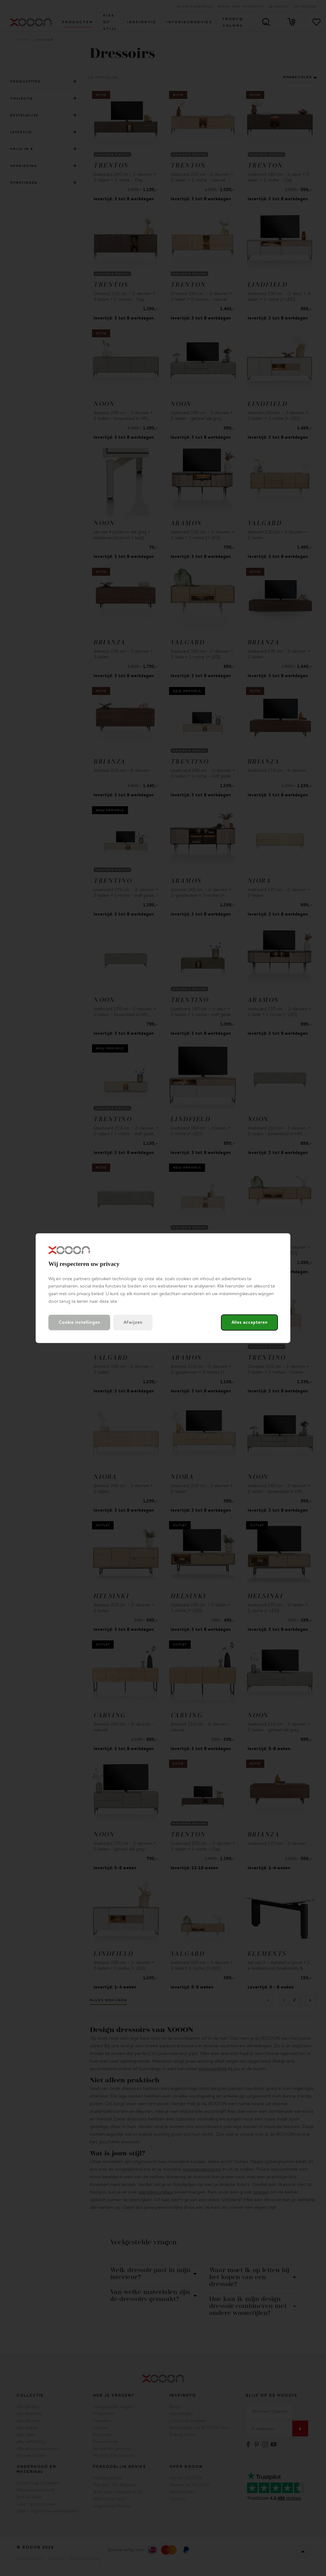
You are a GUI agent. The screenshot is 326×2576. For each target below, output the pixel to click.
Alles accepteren (249, 1322)
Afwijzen (133, 1322)
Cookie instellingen (79, 1322)
